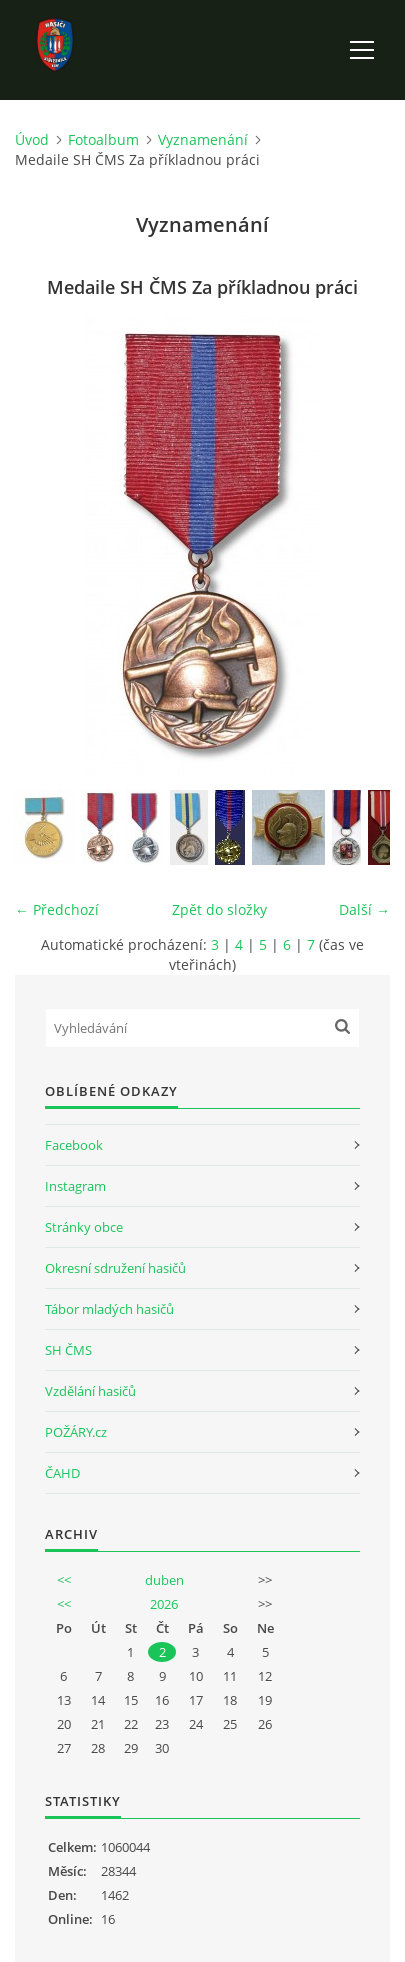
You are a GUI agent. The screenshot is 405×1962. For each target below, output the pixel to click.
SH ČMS (68, 1350)
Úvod (32, 139)
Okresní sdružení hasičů (115, 1268)
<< (64, 1580)
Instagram (75, 1186)
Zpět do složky (219, 909)
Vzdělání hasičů (90, 1391)
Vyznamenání (203, 139)
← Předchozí (57, 909)
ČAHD (62, 1473)
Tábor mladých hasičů (109, 1309)
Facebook (74, 1145)
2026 (164, 1604)
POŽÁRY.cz (76, 1432)
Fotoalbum (103, 139)
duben (164, 1580)
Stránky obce (84, 1227)
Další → (364, 909)
